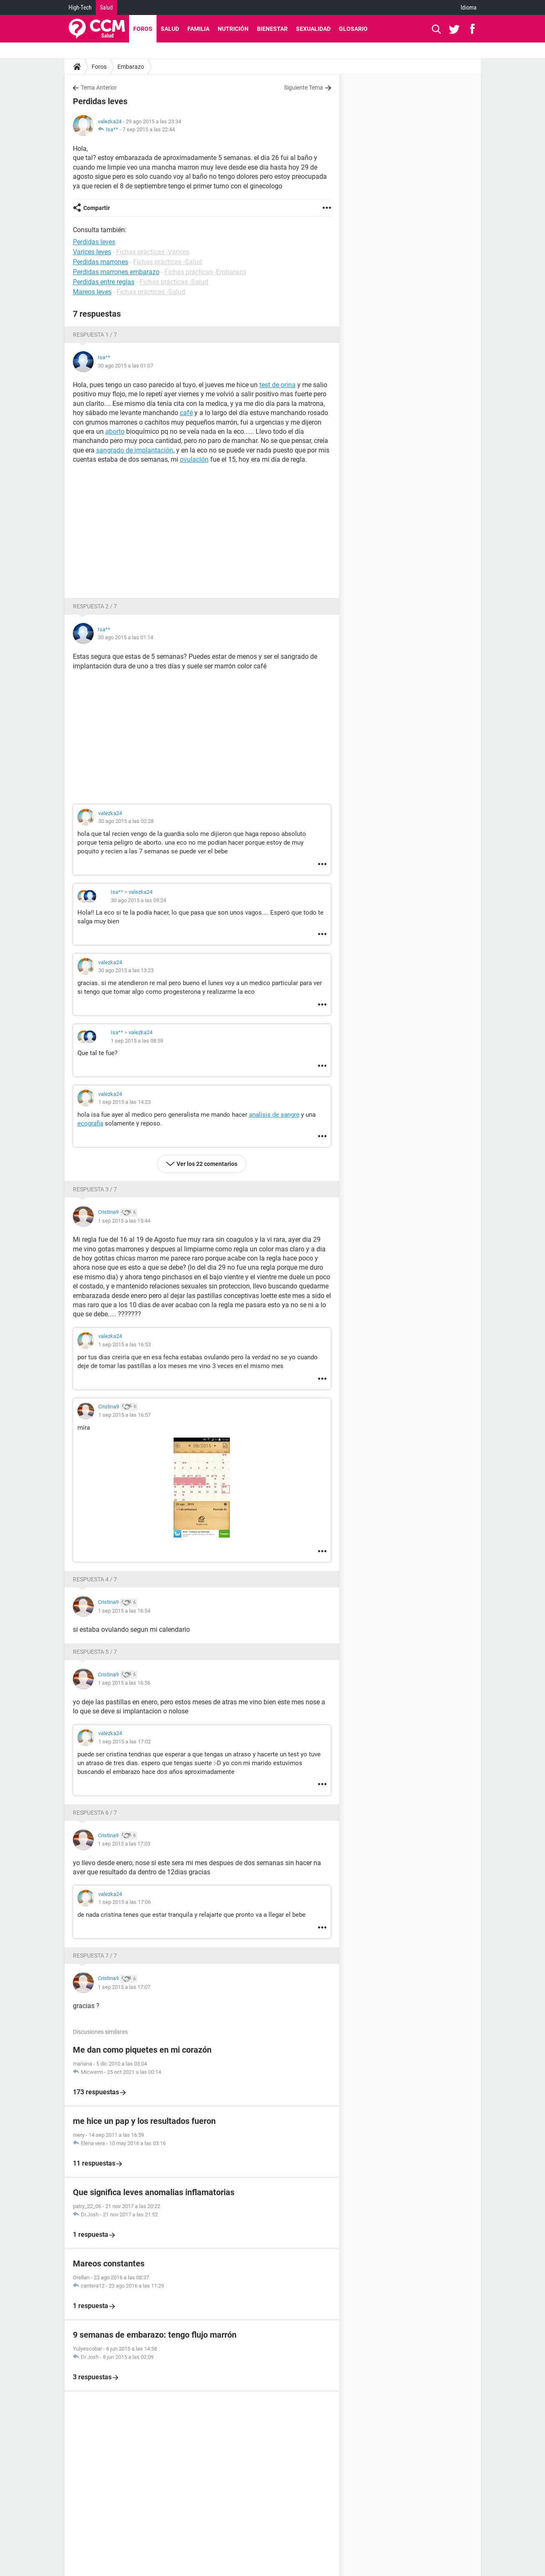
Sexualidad (313, 28)
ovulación (194, 459)
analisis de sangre (274, 1114)
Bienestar (272, 28)
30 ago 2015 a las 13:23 (126, 970)
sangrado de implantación (134, 450)
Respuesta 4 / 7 (95, 1579)
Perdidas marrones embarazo (116, 272)
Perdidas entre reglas (103, 282)
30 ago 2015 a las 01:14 (125, 637)
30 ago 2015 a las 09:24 (138, 900)
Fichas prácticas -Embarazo (205, 272)
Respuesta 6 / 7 (95, 1812)
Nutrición (233, 28)
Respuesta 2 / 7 (95, 606)
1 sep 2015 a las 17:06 (124, 1902)
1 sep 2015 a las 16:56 (124, 1683)
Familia (198, 28)
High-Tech (80, 7)
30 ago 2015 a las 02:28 (126, 821)
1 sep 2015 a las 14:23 (124, 1102)
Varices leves (92, 252)
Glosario (353, 28)
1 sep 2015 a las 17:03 (124, 1844)
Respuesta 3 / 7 (95, 1189)
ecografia (90, 1123)
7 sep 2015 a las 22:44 (148, 129)
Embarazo (130, 66)
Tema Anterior (99, 87)
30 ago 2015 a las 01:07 (125, 366)
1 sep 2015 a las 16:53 (124, 1344)
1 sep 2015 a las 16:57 (124, 1415)
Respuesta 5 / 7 (95, 1651)
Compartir (96, 208)
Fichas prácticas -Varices (152, 252)
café (186, 413)
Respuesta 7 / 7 (95, 1955)
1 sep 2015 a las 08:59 (137, 1041)
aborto (114, 431)
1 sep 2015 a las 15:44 (124, 1221)
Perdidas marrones (100, 262)
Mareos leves (92, 292)
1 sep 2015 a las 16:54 (124, 1611)
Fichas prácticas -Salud (167, 262)
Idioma (469, 7)
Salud (106, 7)
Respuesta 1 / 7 (95, 334)
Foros (142, 28)
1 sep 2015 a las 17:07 (124, 1987)
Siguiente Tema (303, 87)
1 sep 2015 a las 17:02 (124, 1741)
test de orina (277, 385)
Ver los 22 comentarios (207, 1163)
